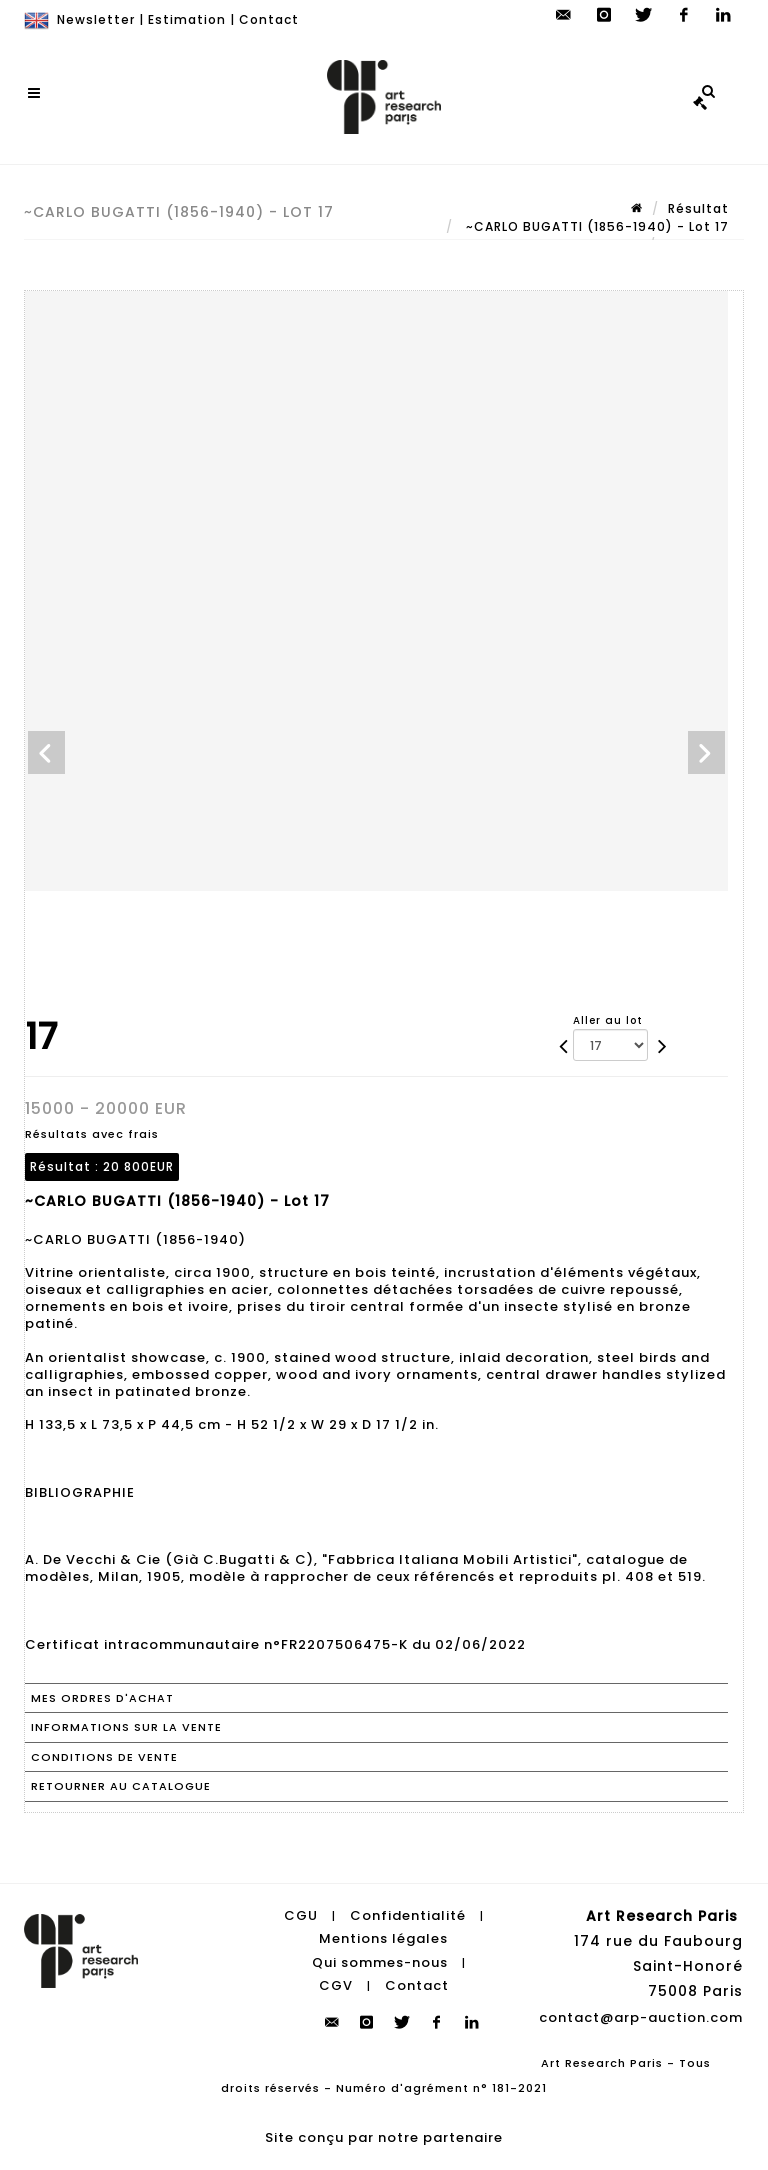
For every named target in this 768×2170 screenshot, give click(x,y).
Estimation (187, 19)
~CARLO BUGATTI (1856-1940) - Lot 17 (595, 226)
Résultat (698, 208)
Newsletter (96, 19)
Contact (269, 19)
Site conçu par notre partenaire (384, 2137)
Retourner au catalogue (121, 1786)
